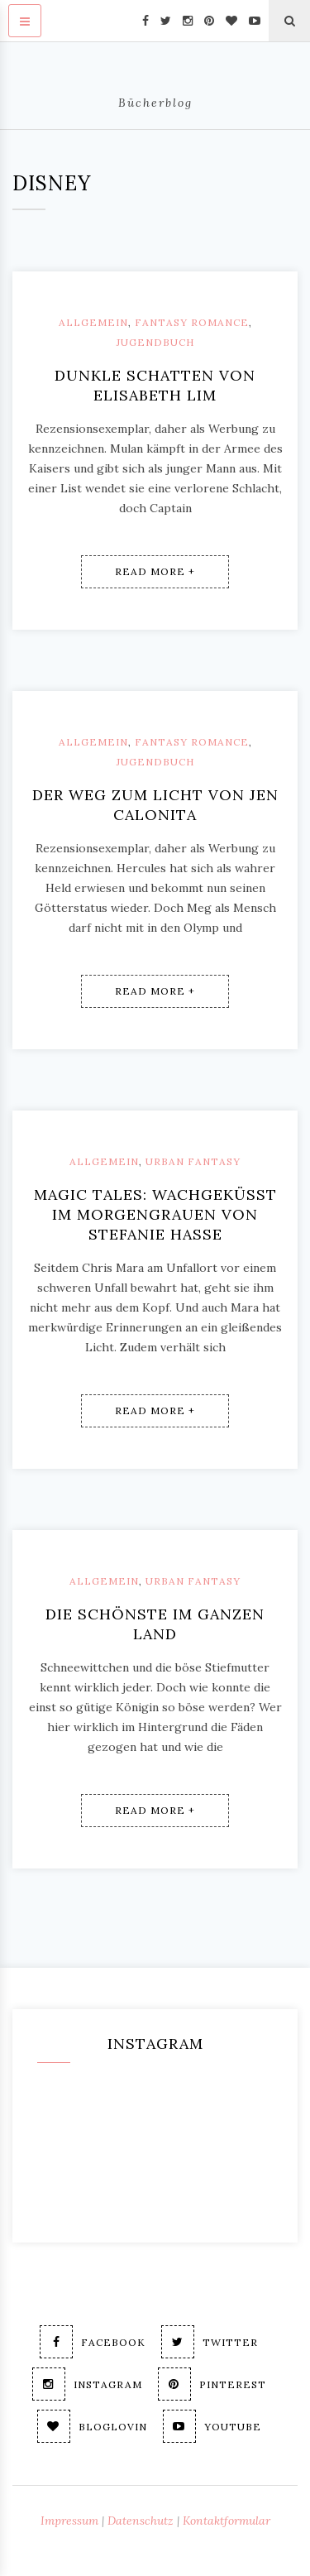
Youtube (212, 2426)
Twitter (209, 2341)
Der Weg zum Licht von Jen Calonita (155, 804)
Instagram (87, 2384)
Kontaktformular (226, 2520)
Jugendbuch (155, 342)
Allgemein (93, 322)
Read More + (155, 571)
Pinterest (212, 2384)
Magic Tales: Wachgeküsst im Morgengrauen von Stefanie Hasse (155, 1214)
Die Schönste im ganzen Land (155, 1624)
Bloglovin (92, 2426)
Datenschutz (140, 2520)
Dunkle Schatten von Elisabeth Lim (155, 385)
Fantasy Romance (192, 322)
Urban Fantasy (193, 1161)
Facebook (92, 2341)
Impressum (69, 2520)
